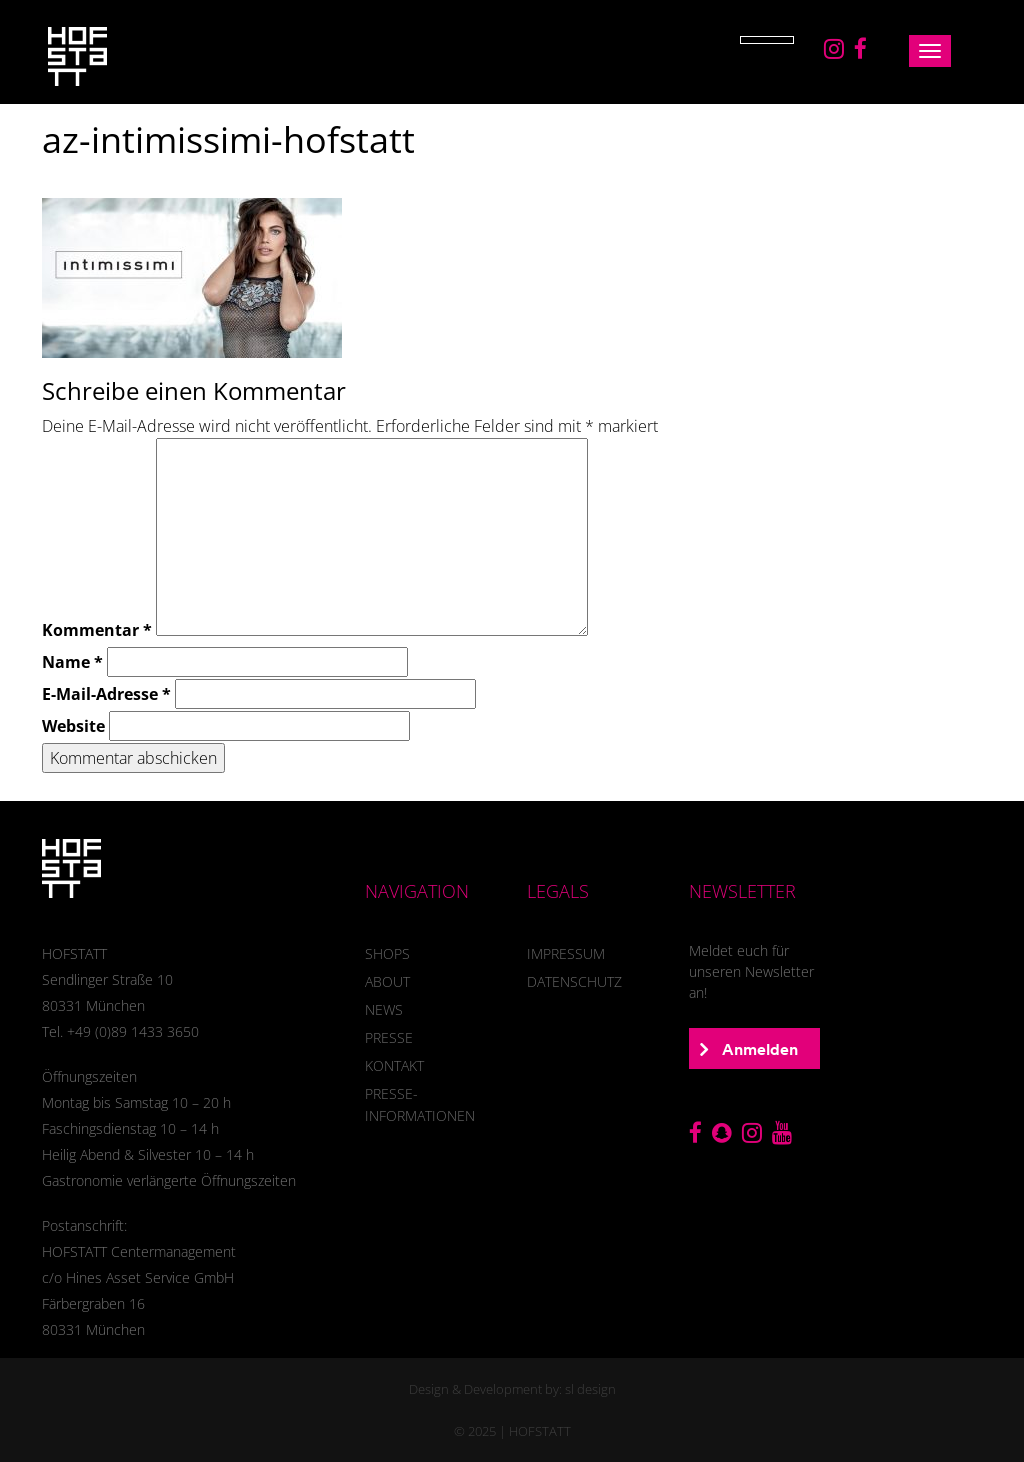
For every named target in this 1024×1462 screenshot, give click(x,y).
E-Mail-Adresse (106, 694)
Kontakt (394, 1065)
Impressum (566, 953)
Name (72, 662)
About (387, 981)
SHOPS (387, 953)
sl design (590, 1389)
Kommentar (97, 630)
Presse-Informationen (420, 1104)
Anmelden (749, 1049)
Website (73, 726)
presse (389, 1037)
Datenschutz (574, 981)
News (384, 1009)
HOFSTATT (540, 1431)
